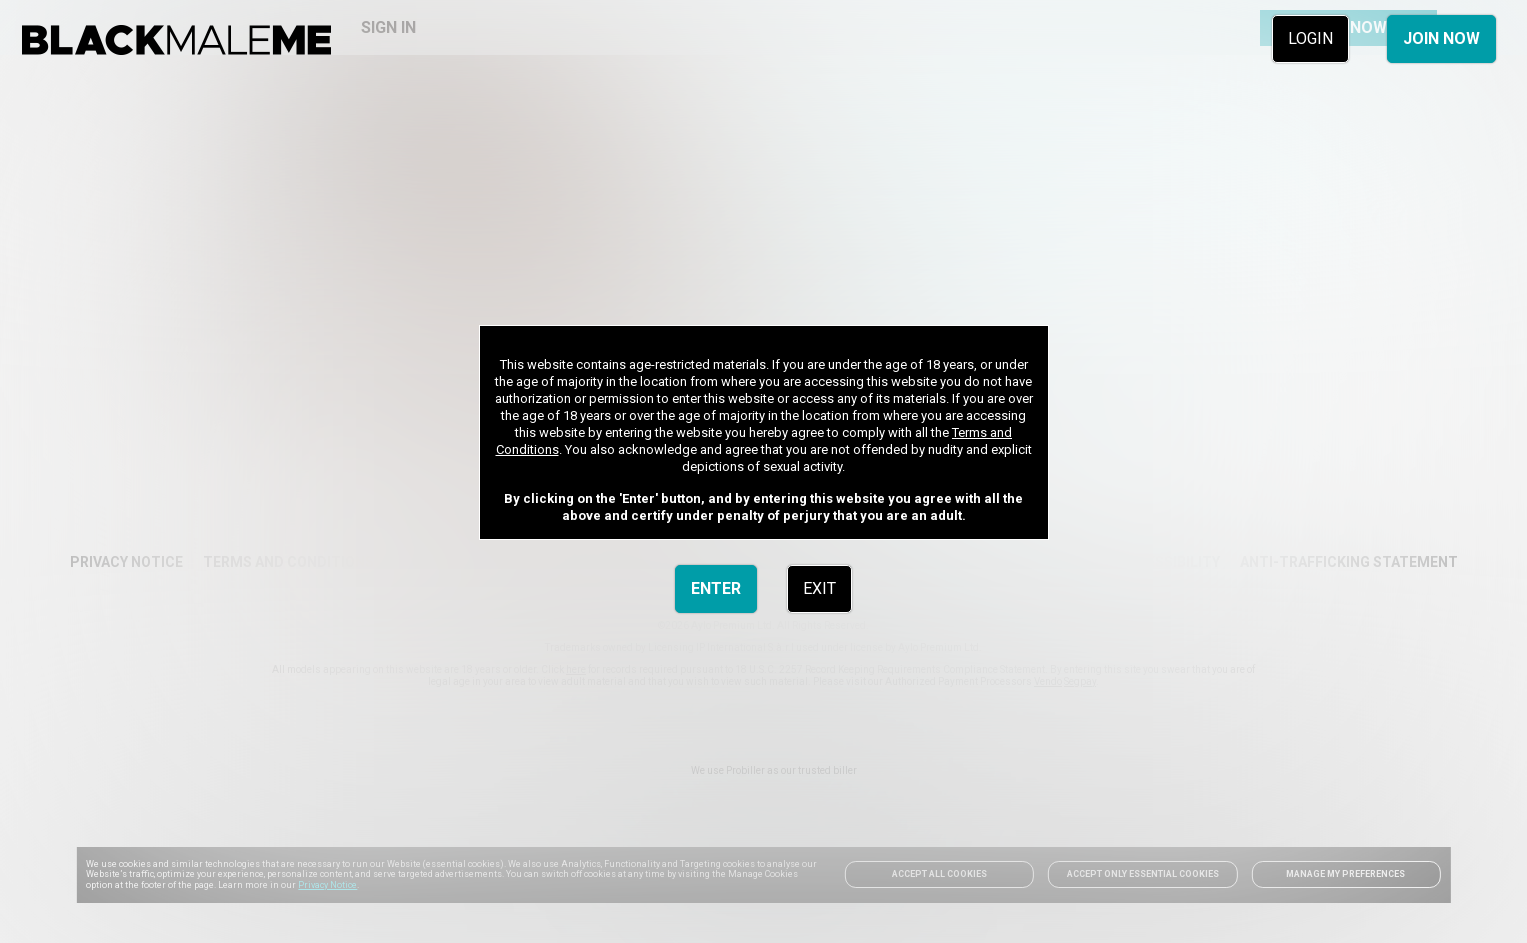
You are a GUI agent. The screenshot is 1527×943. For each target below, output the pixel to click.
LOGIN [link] (1310, 38)
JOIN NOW (1441, 38)
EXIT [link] (819, 588)
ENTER (716, 588)
